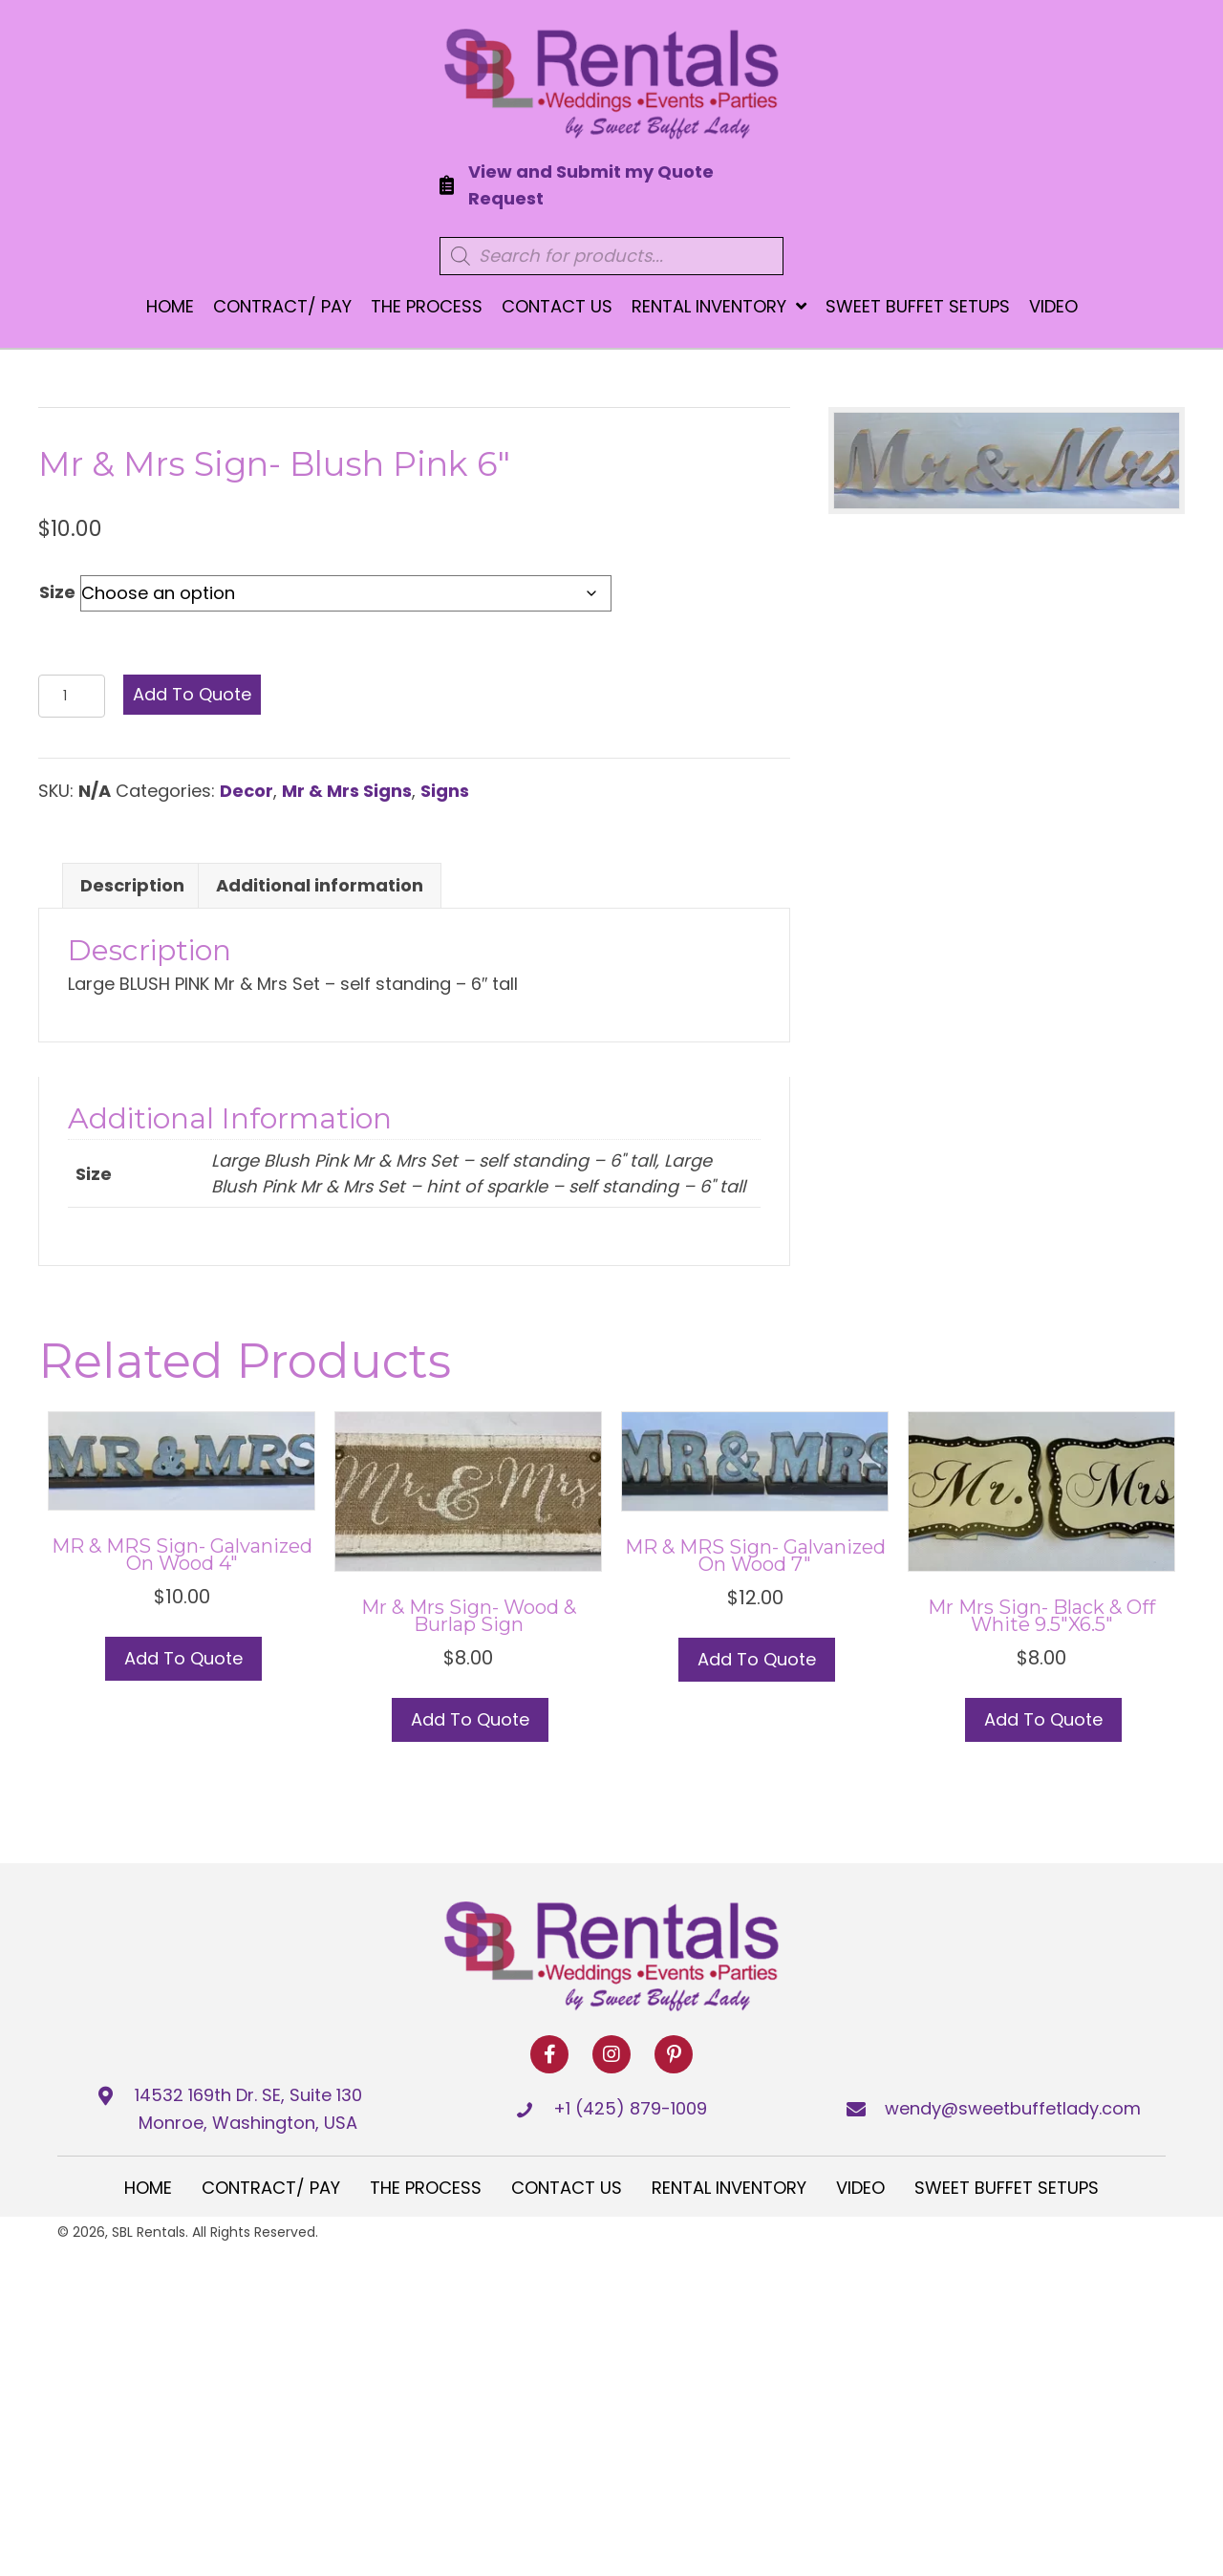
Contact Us (566, 2188)
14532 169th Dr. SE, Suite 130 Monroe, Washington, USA (248, 2109)
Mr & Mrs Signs (347, 791)
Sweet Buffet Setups (1006, 2188)
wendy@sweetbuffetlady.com (1013, 2108)
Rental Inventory (729, 2188)
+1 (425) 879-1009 (630, 2108)
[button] (549, 2054)
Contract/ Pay (271, 2188)
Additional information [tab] (319, 885)
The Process (426, 2188)
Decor (246, 791)
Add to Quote (192, 694)
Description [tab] (132, 885)
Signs (444, 791)
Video (860, 2188)
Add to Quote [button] (183, 1658)
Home (148, 2188)
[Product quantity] (71, 696)
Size (57, 592)
